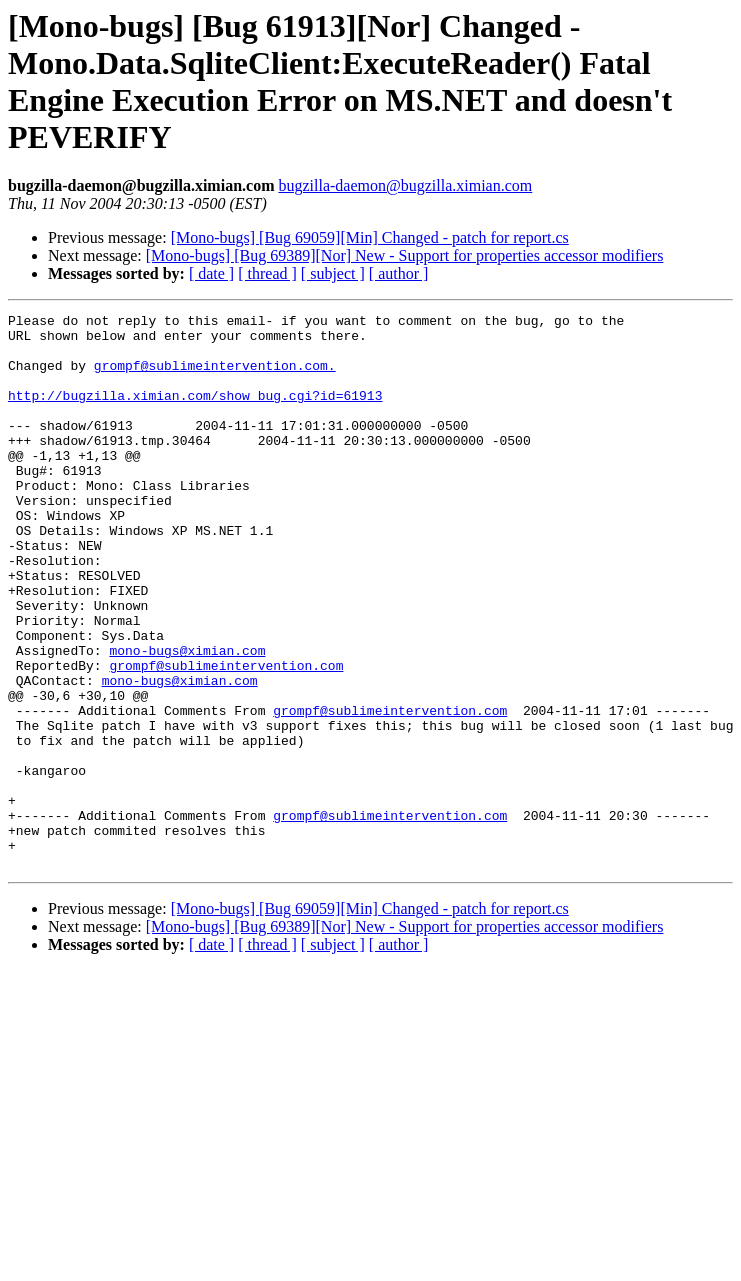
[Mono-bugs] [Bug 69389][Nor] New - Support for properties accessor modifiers (405, 255)
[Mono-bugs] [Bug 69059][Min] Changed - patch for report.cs (370, 237)
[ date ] (211, 273)
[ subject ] (333, 273)
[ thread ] (267, 273)
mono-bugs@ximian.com (187, 719)
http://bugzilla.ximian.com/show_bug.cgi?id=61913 (195, 413)
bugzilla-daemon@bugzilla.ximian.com (405, 185)
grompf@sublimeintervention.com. (215, 377)
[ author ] (399, 273)
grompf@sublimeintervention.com (226, 737)
